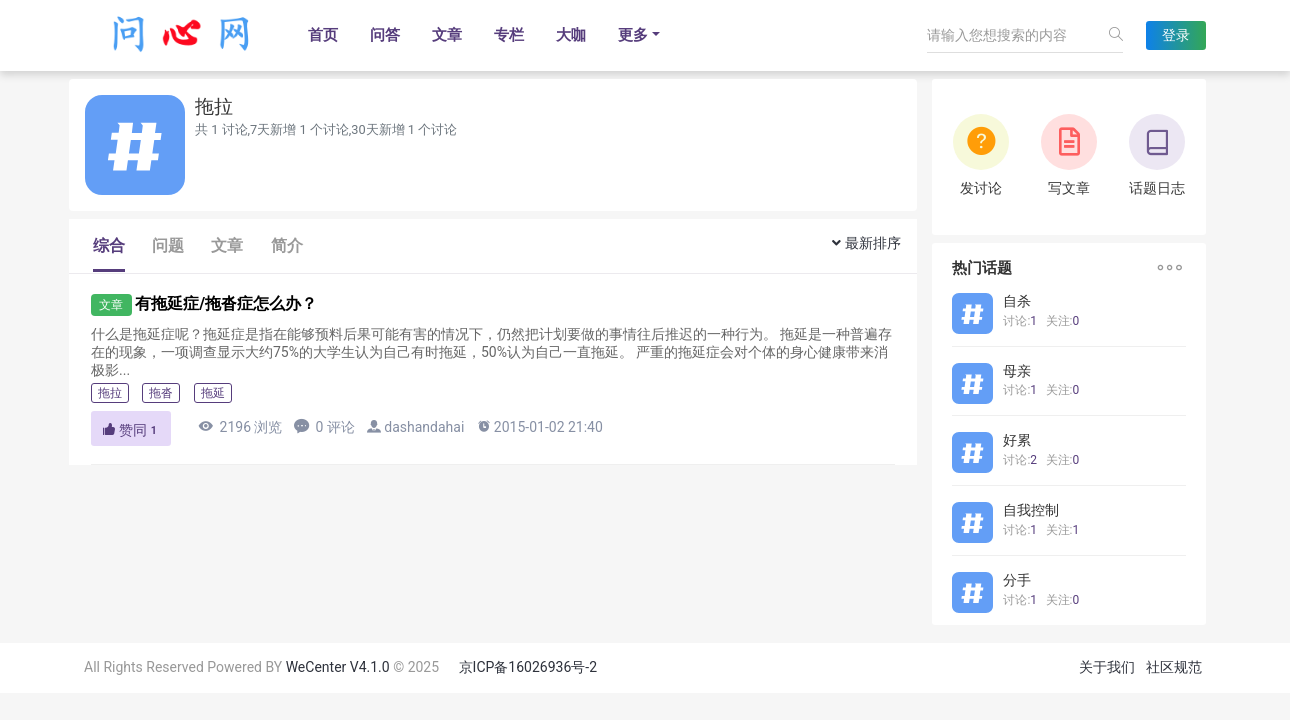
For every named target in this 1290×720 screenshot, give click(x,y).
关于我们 (1107, 667)
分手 (1017, 580)
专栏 (509, 35)
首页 (323, 35)
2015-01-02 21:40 (539, 426)
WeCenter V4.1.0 (338, 667)
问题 (168, 245)
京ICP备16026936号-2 (528, 667)
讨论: (1020, 321)
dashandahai (424, 427)
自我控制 (1031, 510)
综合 (109, 245)
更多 (633, 35)
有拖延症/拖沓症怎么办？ (226, 303)
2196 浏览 (240, 426)
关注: (1063, 321)
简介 (287, 245)
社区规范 (1174, 667)
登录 (1176, 35)
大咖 (571, 35)
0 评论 (324, 426)
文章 (447, 35)
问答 (385, 35)
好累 (1017, 440)
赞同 (131, 430)
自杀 (1017, 301)
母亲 (1017, 371)
